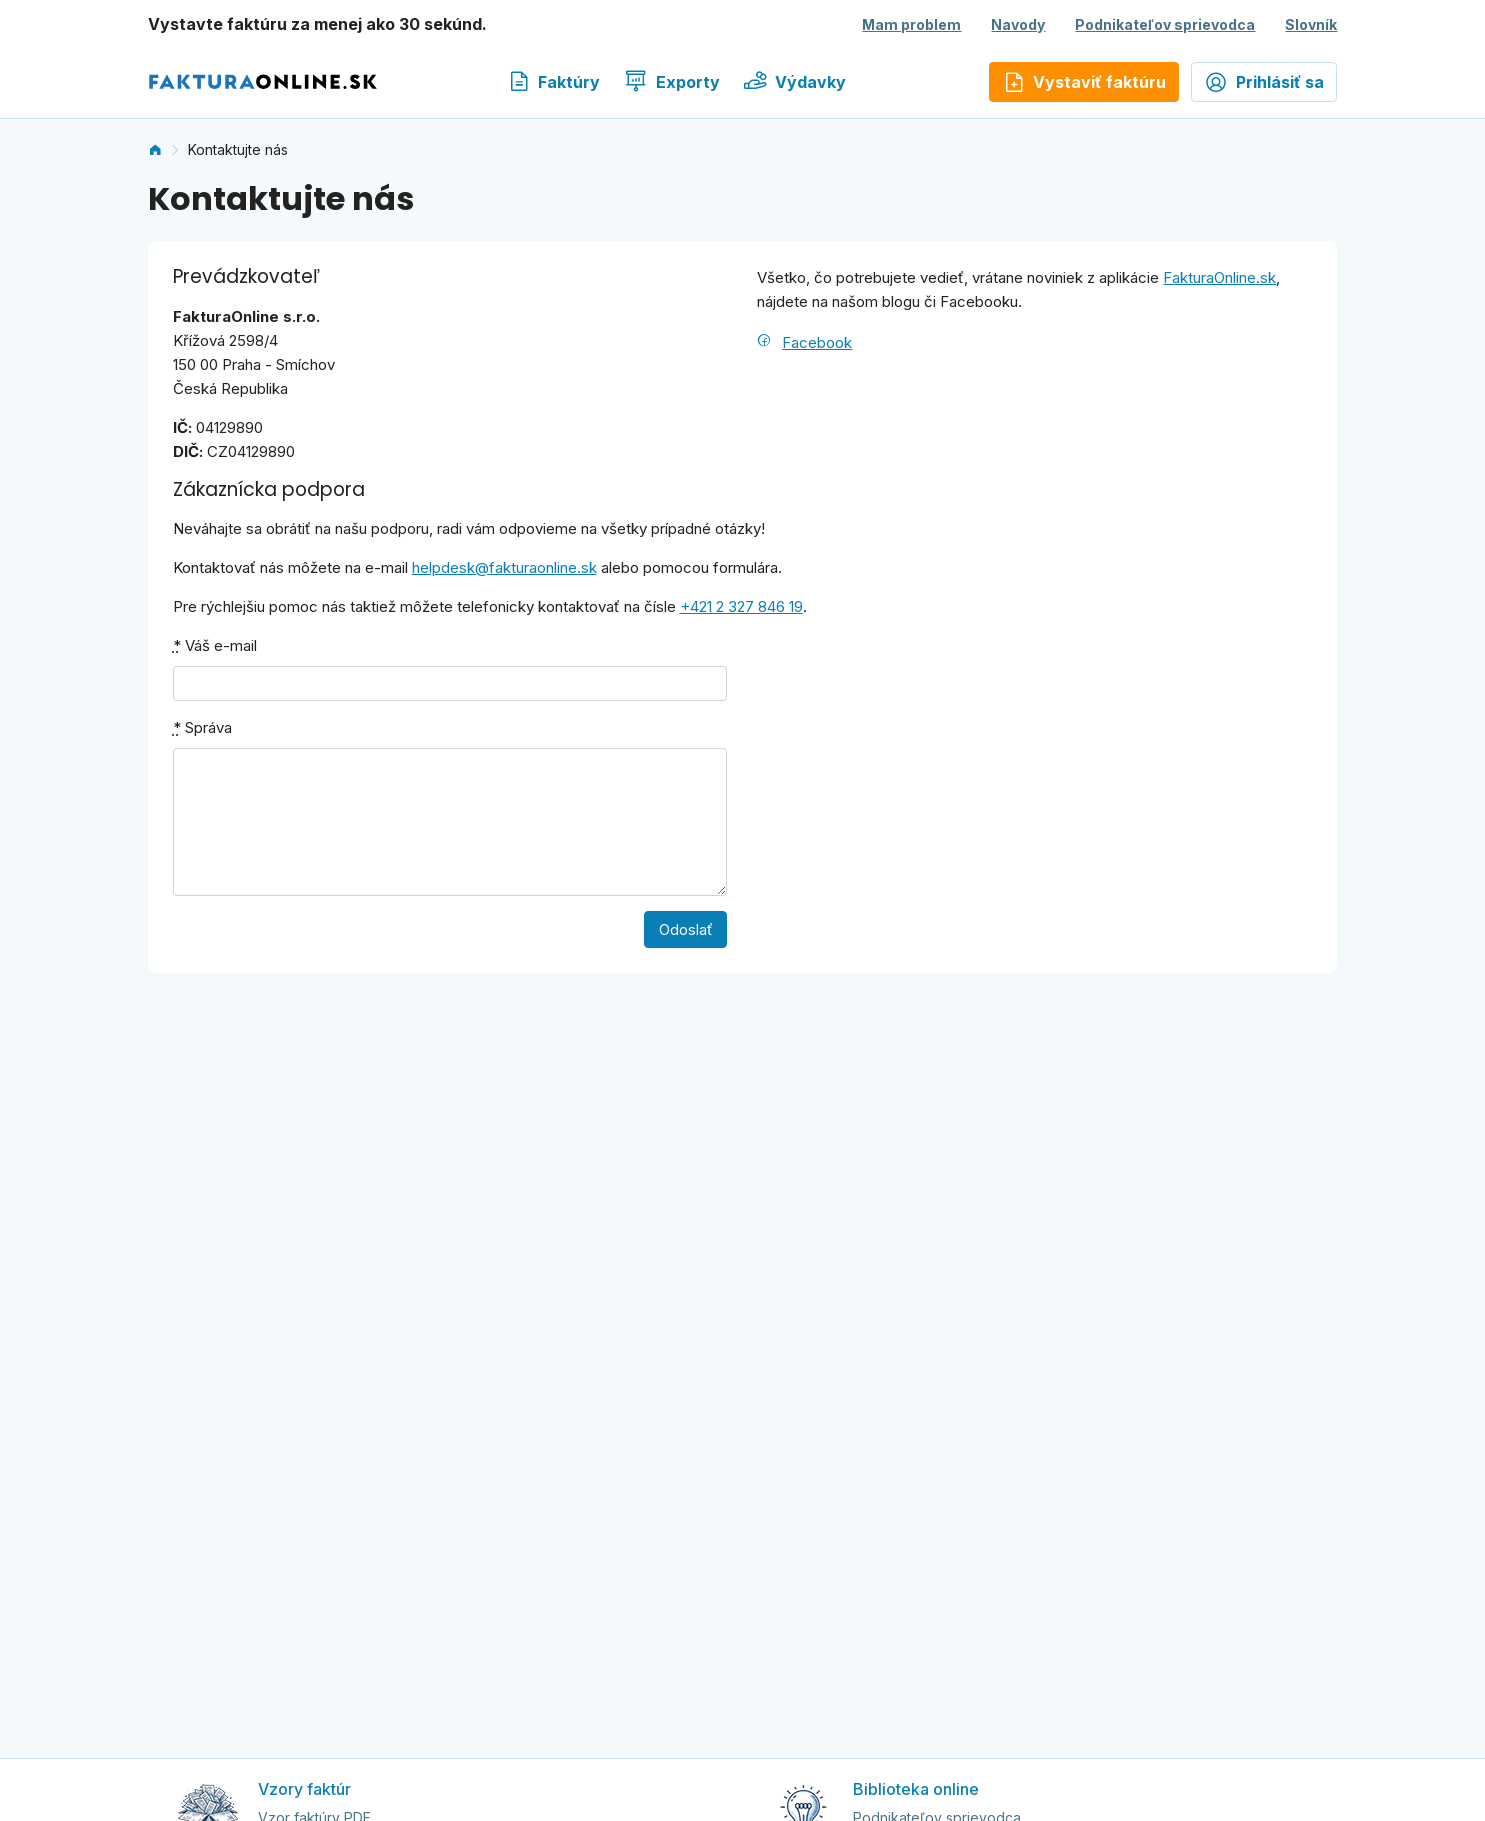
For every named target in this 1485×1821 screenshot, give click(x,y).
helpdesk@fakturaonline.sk (504, 567)
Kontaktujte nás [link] (238, 149)
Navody (1018, 24)
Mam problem (911, 24)
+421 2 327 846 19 (741, 606)
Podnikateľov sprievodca (1165, 24)
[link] (155, 149)
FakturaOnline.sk (1219, 277)
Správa (202, 727)
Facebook (817, 342)
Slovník (1311, 24)
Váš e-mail (215, 645)
